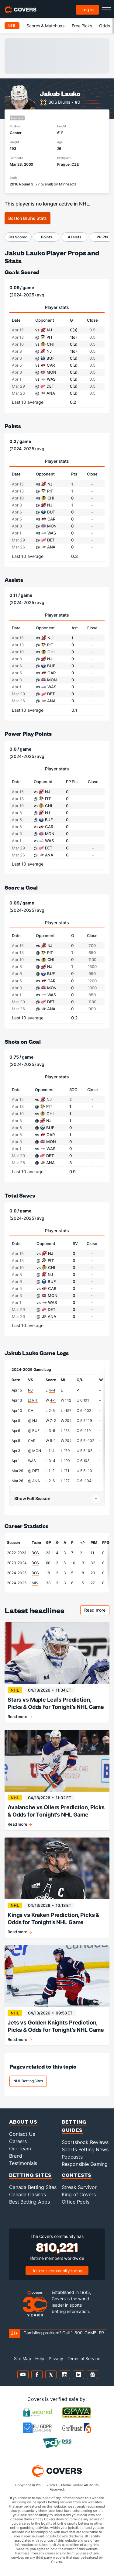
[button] (57, 1498)
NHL (12, 25)
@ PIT (33, 1400)
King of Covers (79, 2194)
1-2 (51, 1470)
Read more (96, 1610)
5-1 (53, 1440)
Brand (15, 2156)
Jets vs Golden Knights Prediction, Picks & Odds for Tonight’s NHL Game (56, 2026)
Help (39, 2358)
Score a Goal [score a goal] (21, 887)
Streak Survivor (79, 2187)
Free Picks (82, 25)
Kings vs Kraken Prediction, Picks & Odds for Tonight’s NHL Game (53, 1918)
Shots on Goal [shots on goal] (23, 1041)
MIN (35, 1583)
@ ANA (34, 1480)
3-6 (52, 1430)
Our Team (20, 2149)
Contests (77, 2174)
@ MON (34, 1450)
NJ (30, 1390)
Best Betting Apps (29, 2202)
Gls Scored (18, 237)
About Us (23, 2121)
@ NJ (32, 1420)
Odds (104, 25)
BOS (35, 1553)
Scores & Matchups (45, 25)
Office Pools (75, 2202)
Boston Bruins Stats (27, 218)
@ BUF (33, 1430)
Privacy (56, 2358)
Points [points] (13, 426)
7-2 (53, 1420)
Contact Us (22, 2134)
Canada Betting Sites (33, 2187)
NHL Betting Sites (28, 2081)
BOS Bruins (59, 102)
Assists (74, 237)
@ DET (33, 1470)
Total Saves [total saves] (20, 1195)
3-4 (52, 1460)
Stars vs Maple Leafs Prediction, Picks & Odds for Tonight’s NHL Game (56, 1703)
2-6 (52, 1480)
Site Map (22, 2358)
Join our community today (57, 2270)
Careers (18, 2141)
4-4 (52, 1390)
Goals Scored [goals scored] (22, 272)
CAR (32, 1440)
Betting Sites (30, 2174)
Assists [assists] (14, 579)
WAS (32, 1460)
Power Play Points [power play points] (28, 733)
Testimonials (23, 2163)
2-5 (52, 1410)
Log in (87, 9)
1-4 (52, 1450)
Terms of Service (83, 2358)
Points (46, 237)
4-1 (53, 1400)
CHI (31, 1410)
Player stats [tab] (57, 307)
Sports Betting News (85, 2149)
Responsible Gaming (85, 2164)
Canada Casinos (27, 2194)
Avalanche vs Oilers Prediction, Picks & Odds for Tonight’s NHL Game (56, 1811)
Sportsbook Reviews (85, 2142)
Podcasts (72, 2157)
